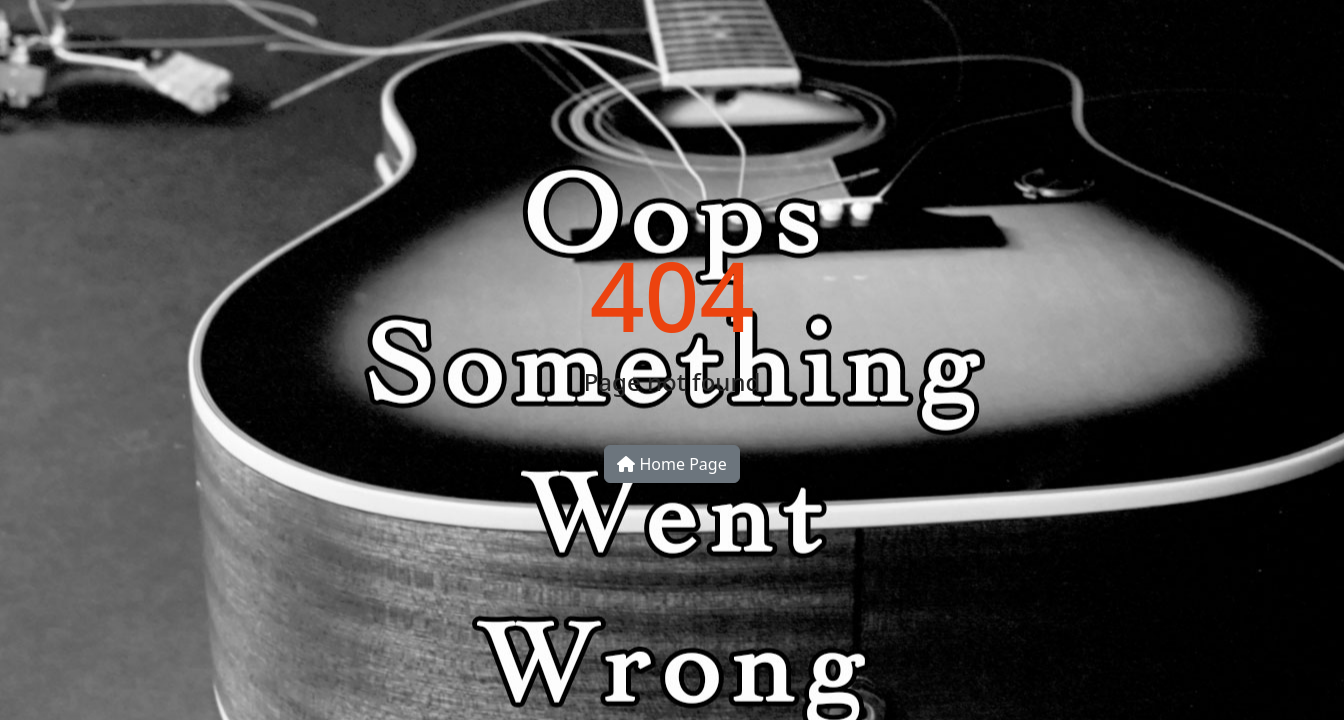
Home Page (671, 464)
